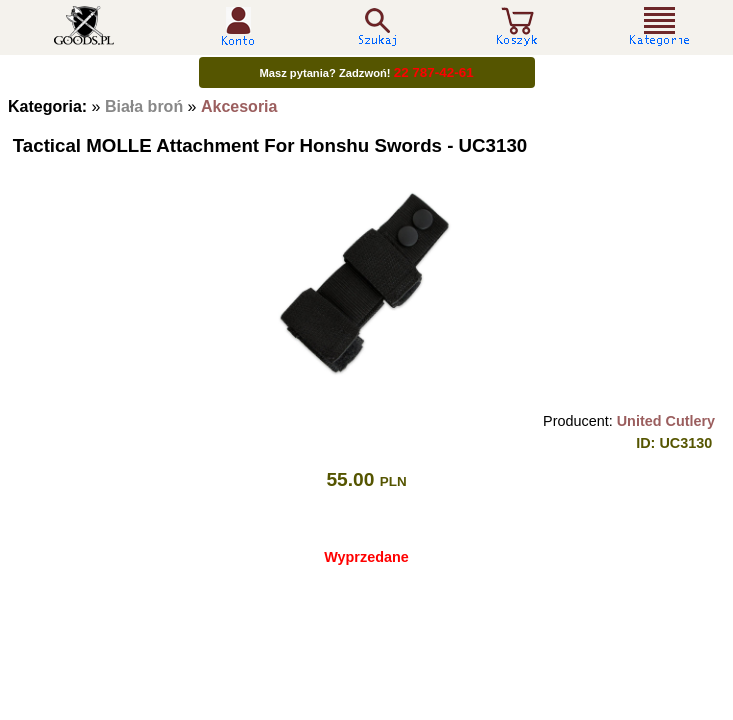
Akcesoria (239, 106)
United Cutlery (666, 421)
